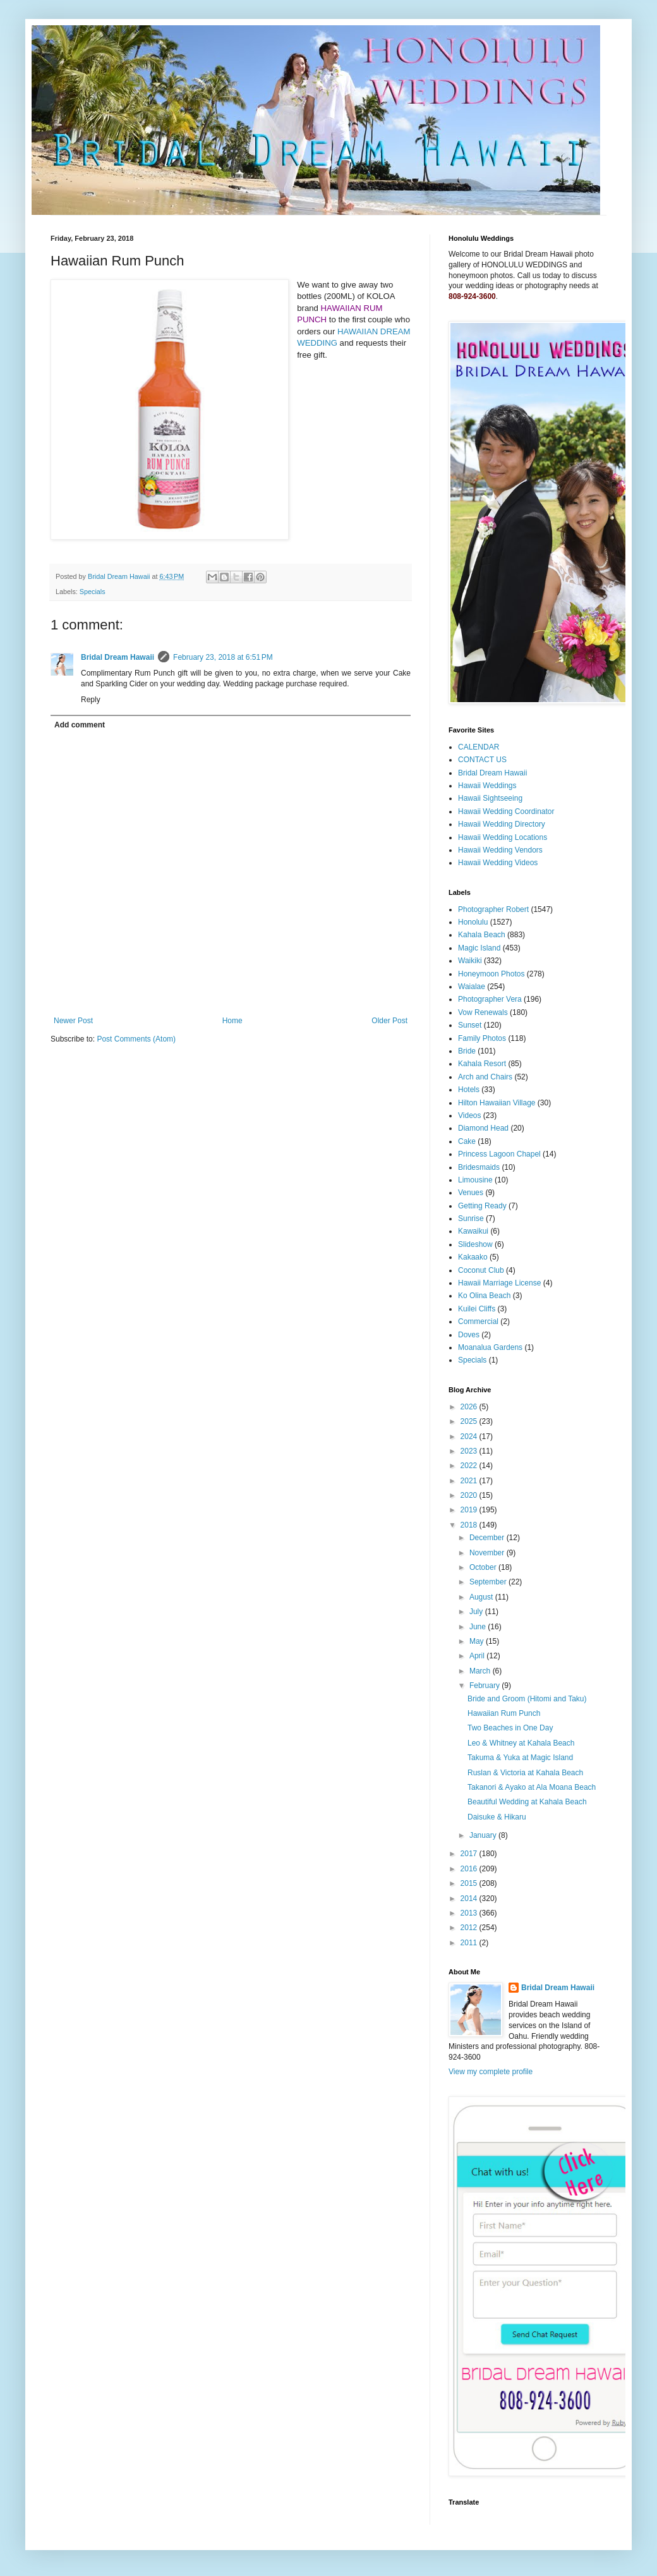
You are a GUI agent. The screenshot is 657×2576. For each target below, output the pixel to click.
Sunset (469, 1025)
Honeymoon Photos (491, 973)
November (488, 1552)
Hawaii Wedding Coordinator (506, 811)
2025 (470, 1421)
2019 (470, 1509)
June (478, 1626)
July (477, 1611)
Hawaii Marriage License (499, 1283)
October (483, 1567)
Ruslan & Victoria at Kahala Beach (525, 1772)
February (485, 1685)
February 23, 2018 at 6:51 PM (223, 657)
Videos (469, 1115)
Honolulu (473, 922)
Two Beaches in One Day (510, 1727)
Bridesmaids (479, 1167)
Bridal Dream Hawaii (117, 657)
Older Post (389, 1020)
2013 (470, 1913)
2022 (470, 1465)
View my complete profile (491, 2071)
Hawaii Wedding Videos (498, 862)
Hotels (468, 1089)
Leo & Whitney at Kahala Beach (520, 1743)
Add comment (79, 724)
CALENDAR (478, 747)
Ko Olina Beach (484, 1295)
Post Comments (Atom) (136, 1039)
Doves (468, 1334)
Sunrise (471, 1218)
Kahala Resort (482, 1063)
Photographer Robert (493, 909)
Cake (467, 1141)
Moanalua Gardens (490, 1347)
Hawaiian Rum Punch (503, 1713)
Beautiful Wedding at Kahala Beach (527, 1801)
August (482, 1597)
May (477, 1641)
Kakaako (473, 1257)
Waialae (471, 986)
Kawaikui (473, 1231)
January (483, 1835)
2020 (470, 1495)
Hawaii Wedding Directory (501, 824)
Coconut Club (481, 1270)
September (489, 1581)
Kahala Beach (481, 934)
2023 (470, 1451)
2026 (470, 1406)
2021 (470, 1480)
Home (232, 1020)
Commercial (478, 1321)
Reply (90, 699)
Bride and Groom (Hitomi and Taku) (527, 1698)
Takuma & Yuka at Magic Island (520, 1757)
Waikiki (470, 960)
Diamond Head (483, 1128)
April (477, 1655)
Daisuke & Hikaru (496, 1817)
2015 (470, 1883)
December (488, 1537)
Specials (92, 591)
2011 (470, 1942)
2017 (470, 1853)
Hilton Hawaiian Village (497, 1102)
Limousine (475, 1180)
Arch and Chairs (485, 1076)
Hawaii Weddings (487, 785)
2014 (470, 1898)
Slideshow (475, 1244)
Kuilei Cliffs (476, 1308)
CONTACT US (482, 759)
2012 (470, 1927)
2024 (470, 1436)
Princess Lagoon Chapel (499, 1154)
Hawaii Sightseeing (490, 798)
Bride (467, 1051)
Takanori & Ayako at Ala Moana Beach (531, 1787)
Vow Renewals (483, 1012)
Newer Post (73, 1020)
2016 (470, 1868)
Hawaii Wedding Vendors (500, 850)
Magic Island (479, 948)
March (481, 1671)
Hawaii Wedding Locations (502, 837)
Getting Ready (482, 1205)
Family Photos (482, 1038)
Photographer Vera (490, 999)
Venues (470, 1192)
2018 (470, 1525)
